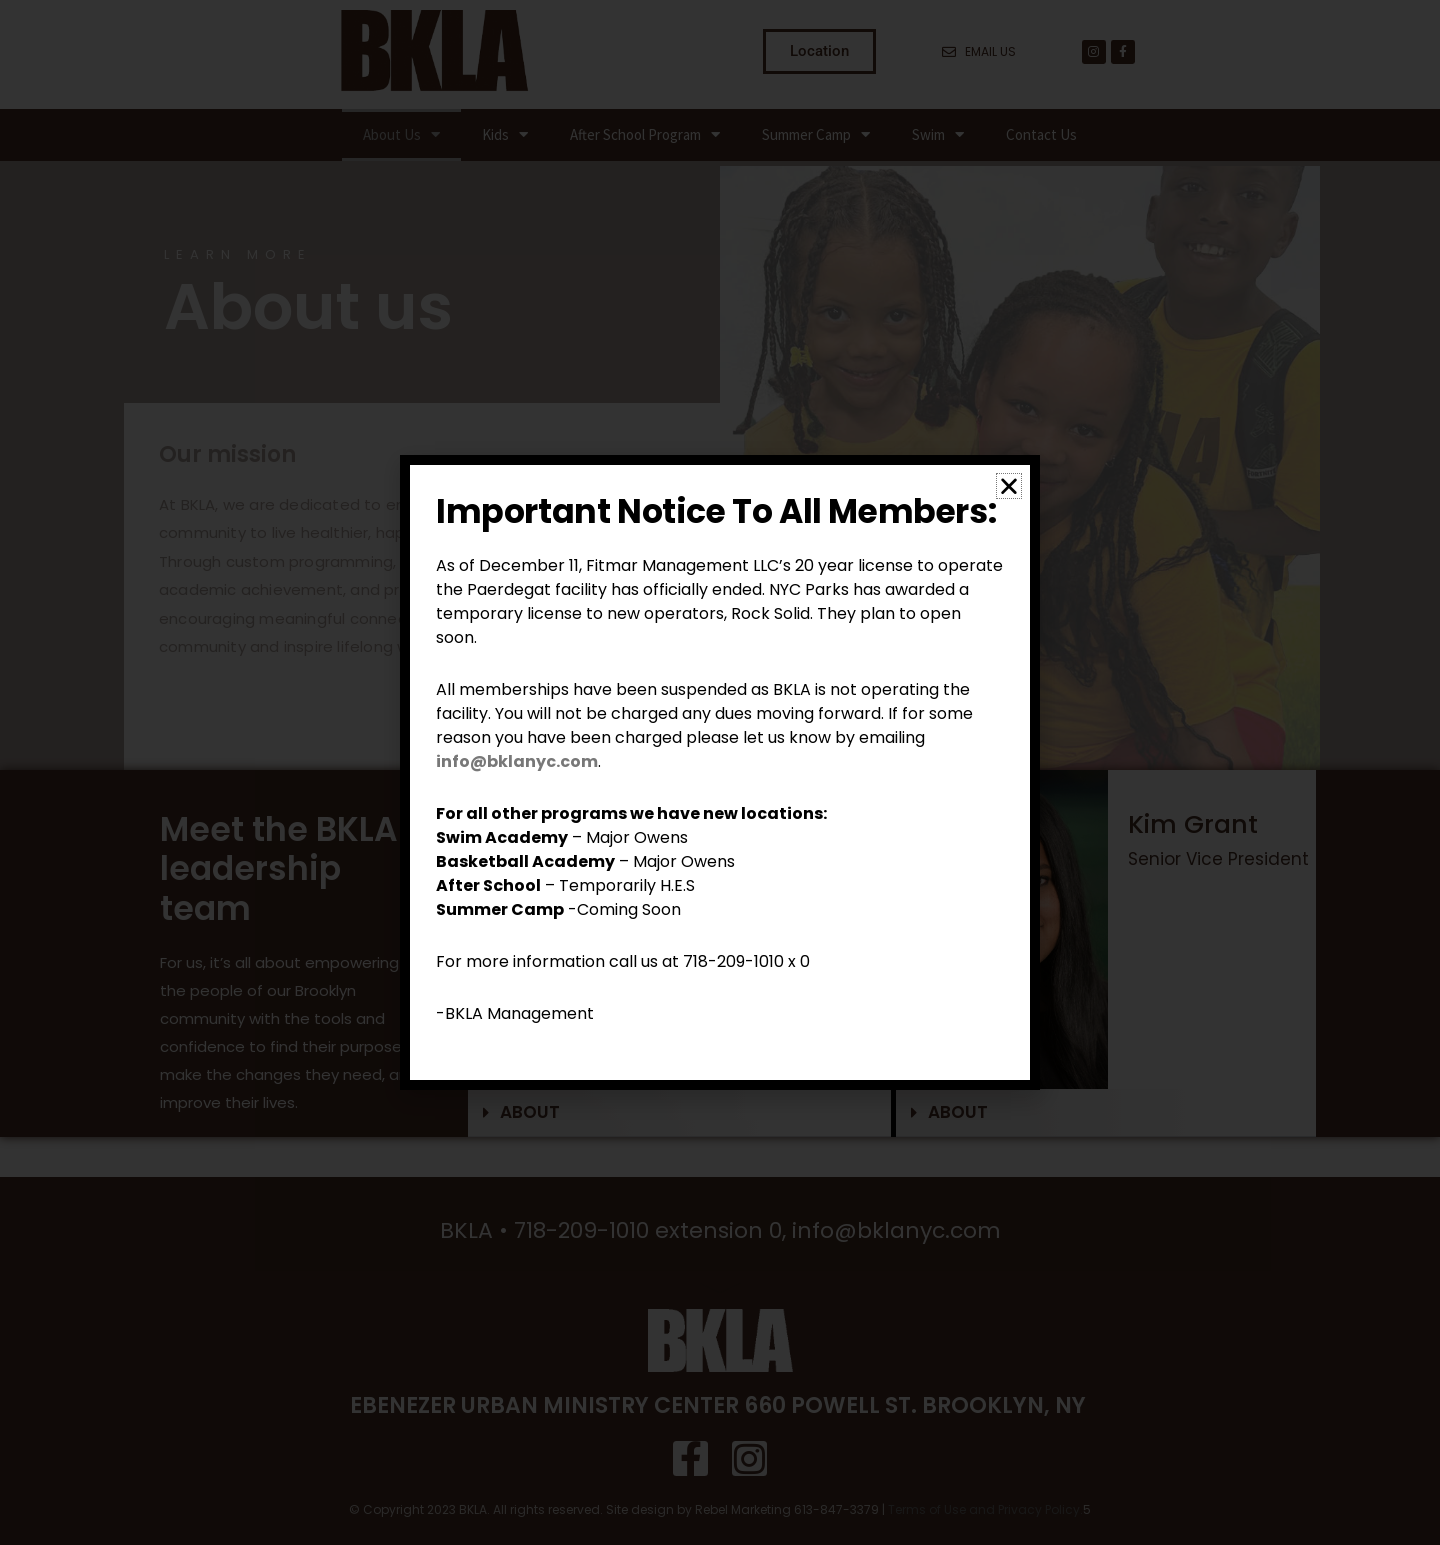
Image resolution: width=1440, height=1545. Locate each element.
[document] (720, 772)
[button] (1009, 486)
